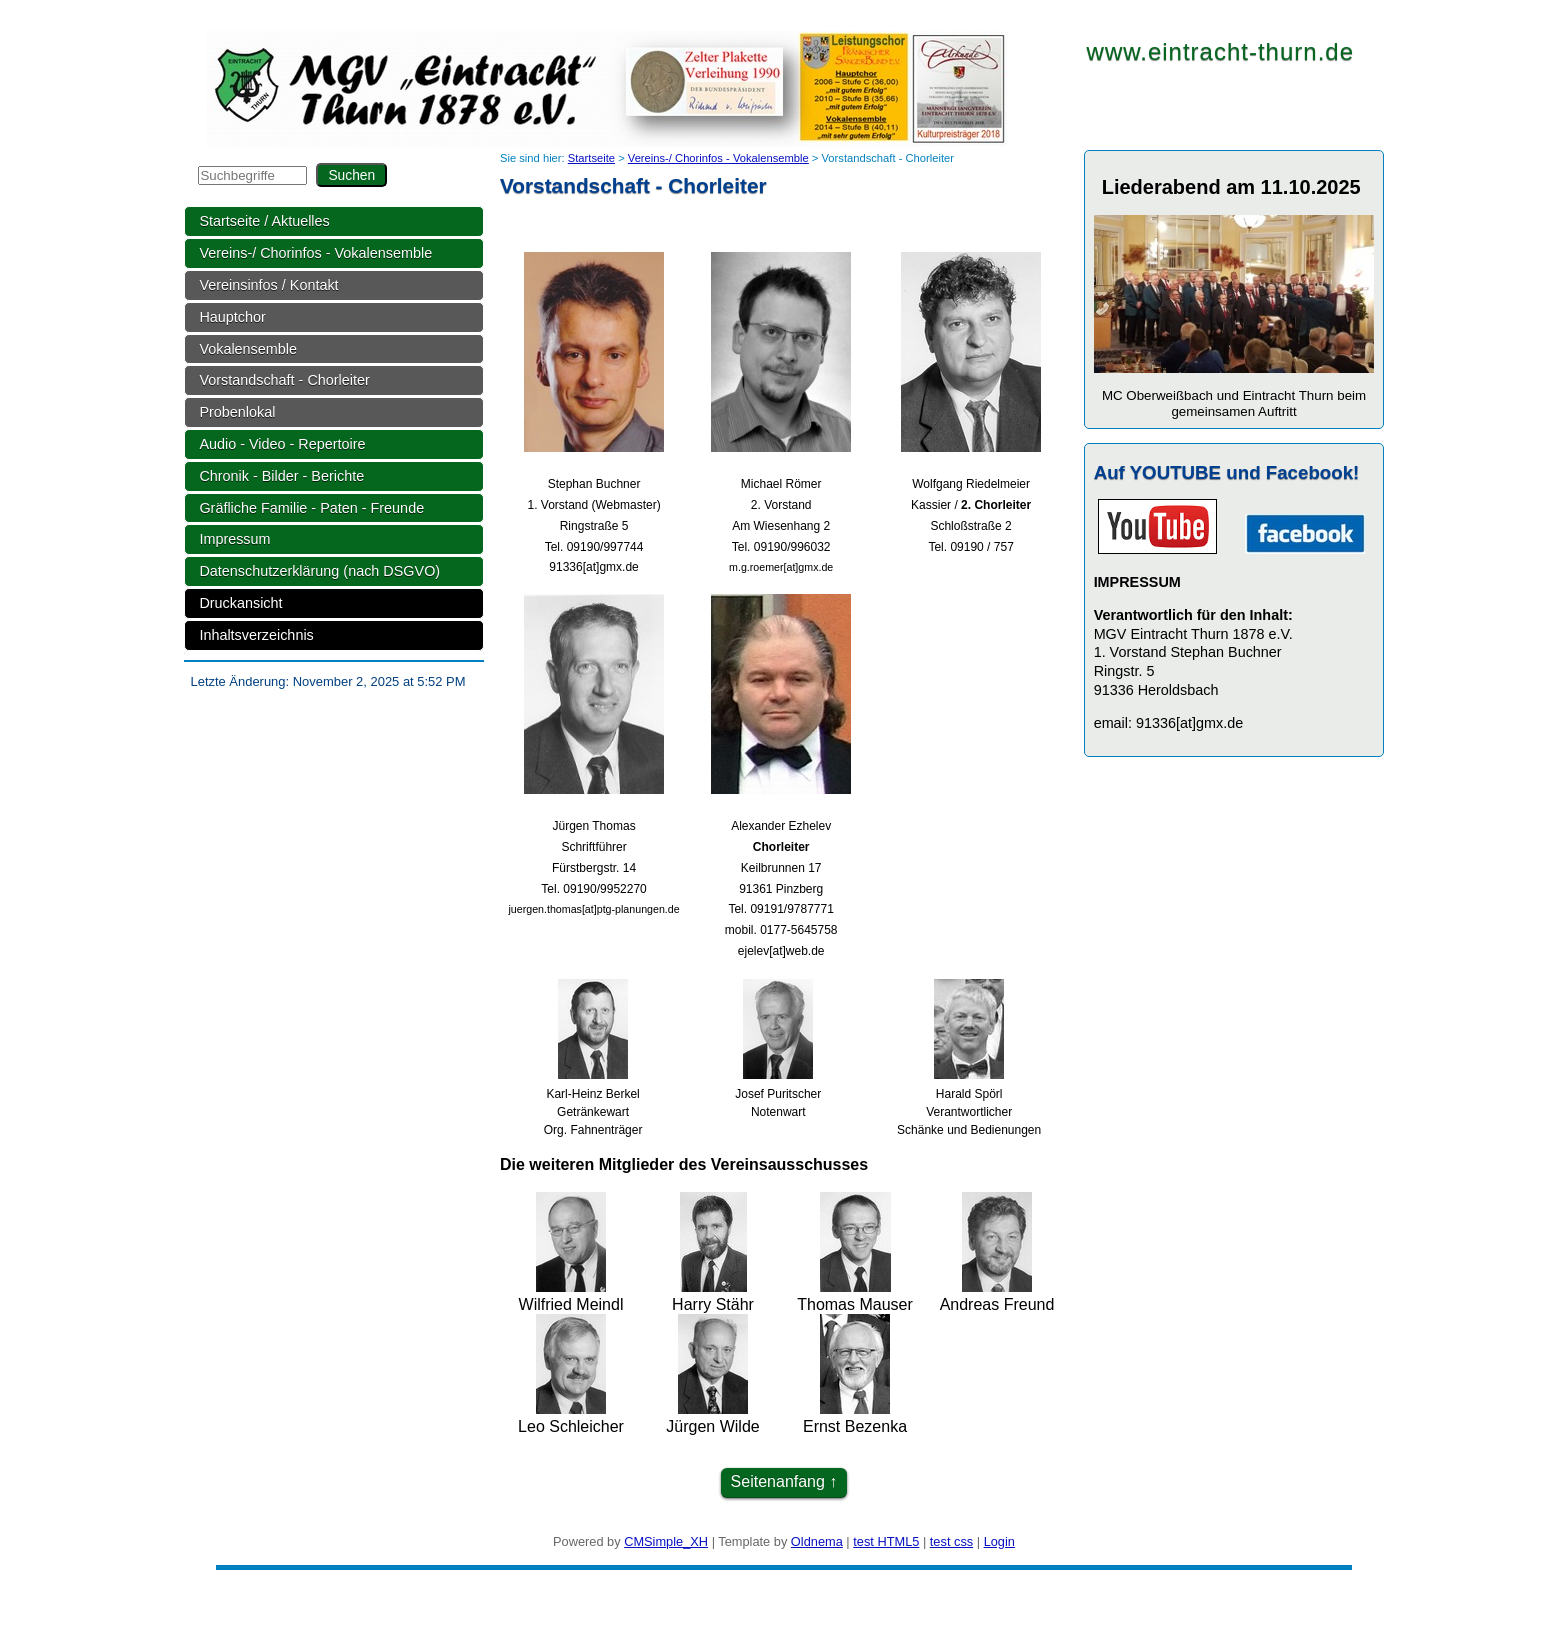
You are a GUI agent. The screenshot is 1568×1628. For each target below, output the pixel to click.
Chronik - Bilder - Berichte (281, 476)
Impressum (234, 539)
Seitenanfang (778, 1481)
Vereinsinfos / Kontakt (268, 285)
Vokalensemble (248, 349)
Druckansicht (240, 603)
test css (951, 1541)
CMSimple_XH (666, 1541)
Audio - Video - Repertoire (282, 444)
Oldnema (817, 1541)
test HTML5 (886, 1541)
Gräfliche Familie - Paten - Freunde (311, 508)
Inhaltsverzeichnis (256, 635)
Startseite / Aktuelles (264, 221)
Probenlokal (237, 412)
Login (999, 1541)
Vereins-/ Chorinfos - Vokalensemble (315, 253)
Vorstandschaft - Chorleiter (284, 380)
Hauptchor (232, 317)
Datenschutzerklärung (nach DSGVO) (319, 571)
